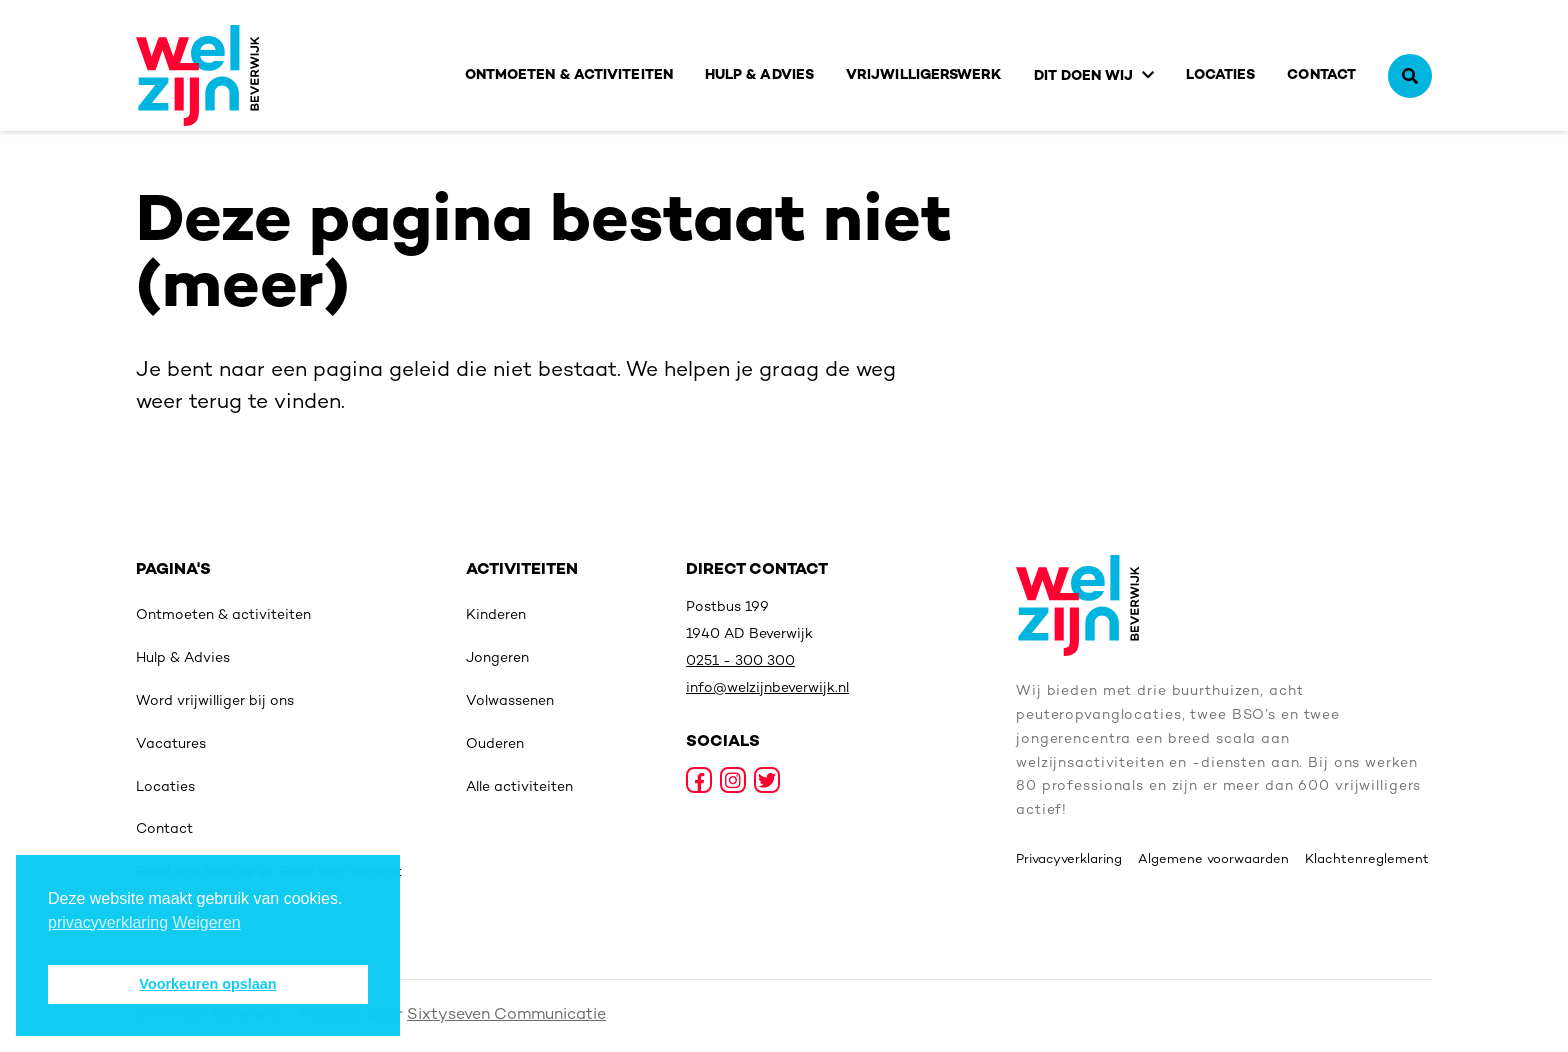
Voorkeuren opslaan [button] (207, 984)
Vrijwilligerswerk (924, 75)
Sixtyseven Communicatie (506, 1015)
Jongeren (497, 658)
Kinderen (496, 615)
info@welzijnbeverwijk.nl (767, 688)
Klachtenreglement (1367, 860)
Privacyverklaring (1069, 860)
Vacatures (171, 744)
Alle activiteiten (519, 787)
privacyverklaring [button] (108, 922)
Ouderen (495, 744)
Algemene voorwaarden (1213, 860)
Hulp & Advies (759, 75)
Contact (1321, 75)
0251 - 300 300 (740, 661)
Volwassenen (510, 701)
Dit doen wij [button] (1084, 76)
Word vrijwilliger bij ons (215, 701)
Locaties (1221, 75)
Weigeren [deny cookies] (207, 922)
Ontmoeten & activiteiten (569, 75)
